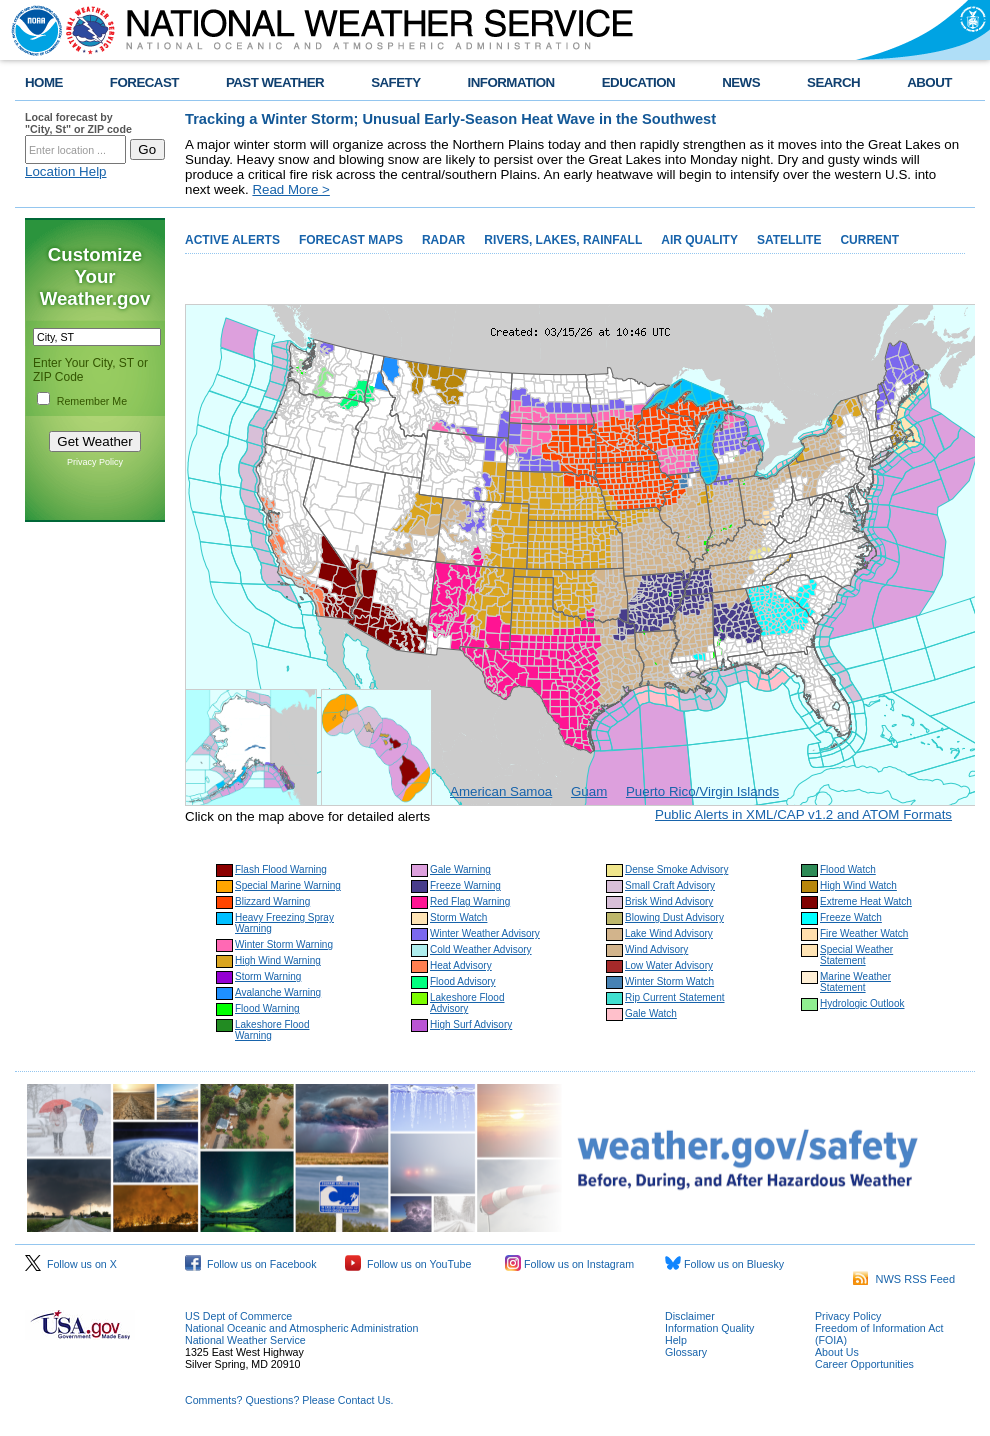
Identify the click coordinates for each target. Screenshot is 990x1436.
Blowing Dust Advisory (674, 917)
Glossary (686, 1352)
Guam (589, 791)
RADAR (443, 240)
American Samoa (501, 791)
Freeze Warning (465, 885)
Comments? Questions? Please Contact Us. (289, 1400)
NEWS (741, 82)
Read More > (290, 189)
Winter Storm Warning (284, 944)
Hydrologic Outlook (862, 1003)
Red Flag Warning (470, 901)
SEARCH (833, 82)
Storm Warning (268, 976)
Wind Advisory (656, 949)
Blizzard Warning (272, 901)
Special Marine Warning (288, 885)
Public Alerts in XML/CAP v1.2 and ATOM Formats (803, 814)
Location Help (66, 171)
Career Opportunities (864, 1364)
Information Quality (709, 1328)
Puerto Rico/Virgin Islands (702, 791)
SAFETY (395, 82)
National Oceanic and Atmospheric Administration (301, 1328)
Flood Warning (267, 1008)
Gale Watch (651, 1013)
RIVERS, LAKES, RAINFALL (563, 240)
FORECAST (144, 82)
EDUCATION (638, 82)
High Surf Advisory (471, 1024)
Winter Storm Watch (669, 981)
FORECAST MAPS (351, 240)
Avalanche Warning (278, 992)
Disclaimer (690, 1316)
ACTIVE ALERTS (232, 240)
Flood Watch (848, 869)
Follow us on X (71, 1264)
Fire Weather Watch (864, 933)
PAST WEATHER (275, 82)
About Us (837, 1352)
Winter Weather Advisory (485, 933)
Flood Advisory (463, 981)
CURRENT (869, 240)
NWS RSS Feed (904, 1279)
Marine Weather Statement (855, 982)
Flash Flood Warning (281, 869)
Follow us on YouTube (408, 1264)
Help (676, 1340)
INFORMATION (511, 82)
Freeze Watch (851, 917)
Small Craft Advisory (670, 885)
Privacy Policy (95, 462)
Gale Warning (460, 869)
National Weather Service (245, 1340)
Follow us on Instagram (569, 1264)
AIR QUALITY (699, 240)
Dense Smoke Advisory (676, 869)
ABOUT (929, 82)
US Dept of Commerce (238, 1316)
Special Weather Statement (856, 955)
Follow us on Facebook (251, 1264)
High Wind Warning (278, 960)
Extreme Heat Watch (866, 901)
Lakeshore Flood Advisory (467, 1003)
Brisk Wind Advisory (669, 901)
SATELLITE (789, 240)
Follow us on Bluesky (724, 1264)
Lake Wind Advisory (669, 933)
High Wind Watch (858, 885)
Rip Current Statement (675, 997)
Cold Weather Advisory (481, 949)
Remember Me (92, 401)
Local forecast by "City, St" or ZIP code (78, 123)
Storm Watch (458, 917)
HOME (44, 82)
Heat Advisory (461, 965)
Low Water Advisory (669, 965)
